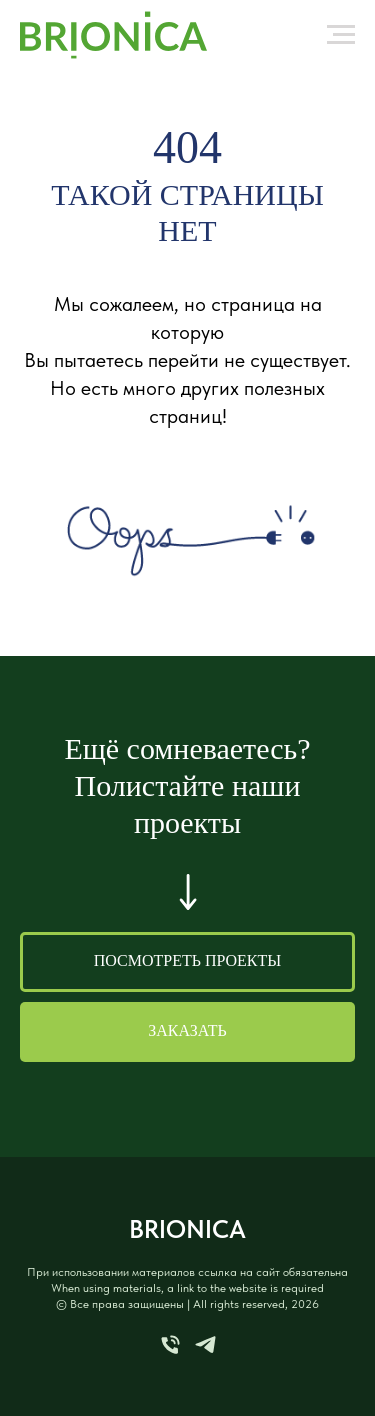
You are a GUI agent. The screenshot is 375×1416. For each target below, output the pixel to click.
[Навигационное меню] (341, 35)
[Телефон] (170, 1351)
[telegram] (205, 1351)
